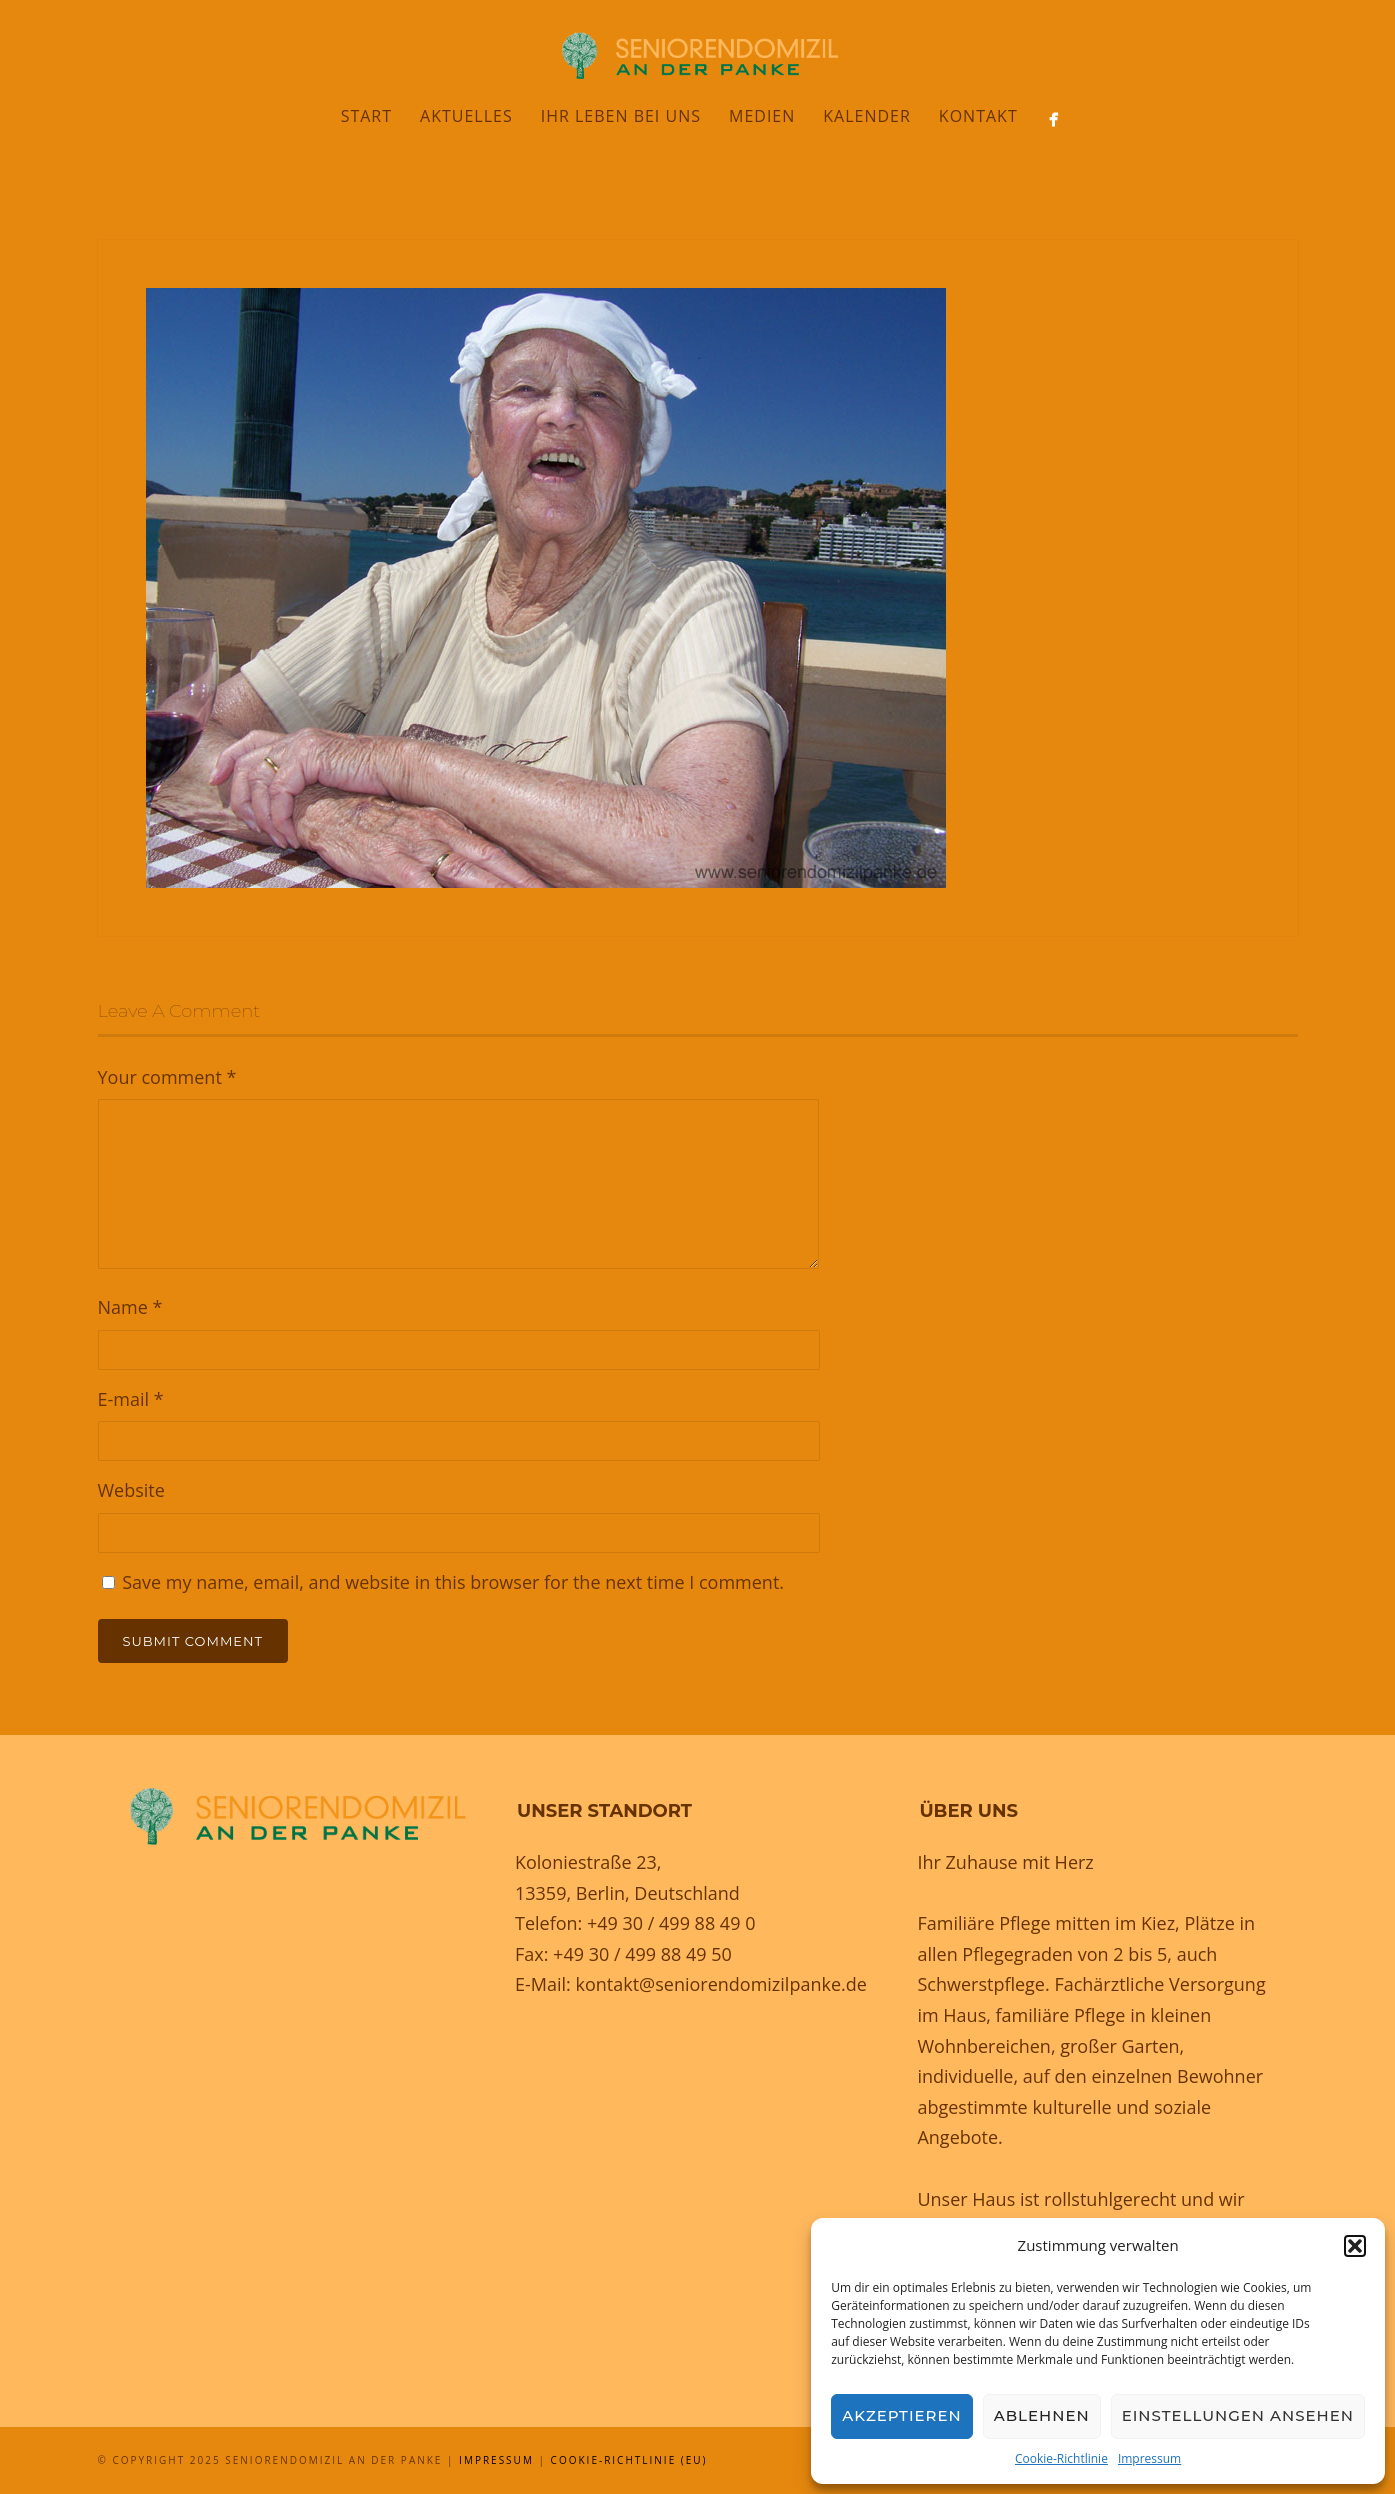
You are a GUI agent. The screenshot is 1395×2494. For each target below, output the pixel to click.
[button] (1355, 2246)
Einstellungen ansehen (1238, 2415)
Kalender (867, 116)
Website (131, 1490)
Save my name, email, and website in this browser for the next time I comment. (453, 1582)
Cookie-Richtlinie (1061, 2458)
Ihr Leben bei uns (621, 116)
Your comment (167, 1077)
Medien (762, 116)
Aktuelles (466, 116)
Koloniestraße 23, (588, 1862)
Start (366, 116)
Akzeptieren (902, 2415)
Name (130, 1307)
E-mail (131, 1399)
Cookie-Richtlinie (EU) (629, 2460)
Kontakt (978, 116)
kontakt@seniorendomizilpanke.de (720, 1984)
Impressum (1149, 2458)
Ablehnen (1042, 2415)
